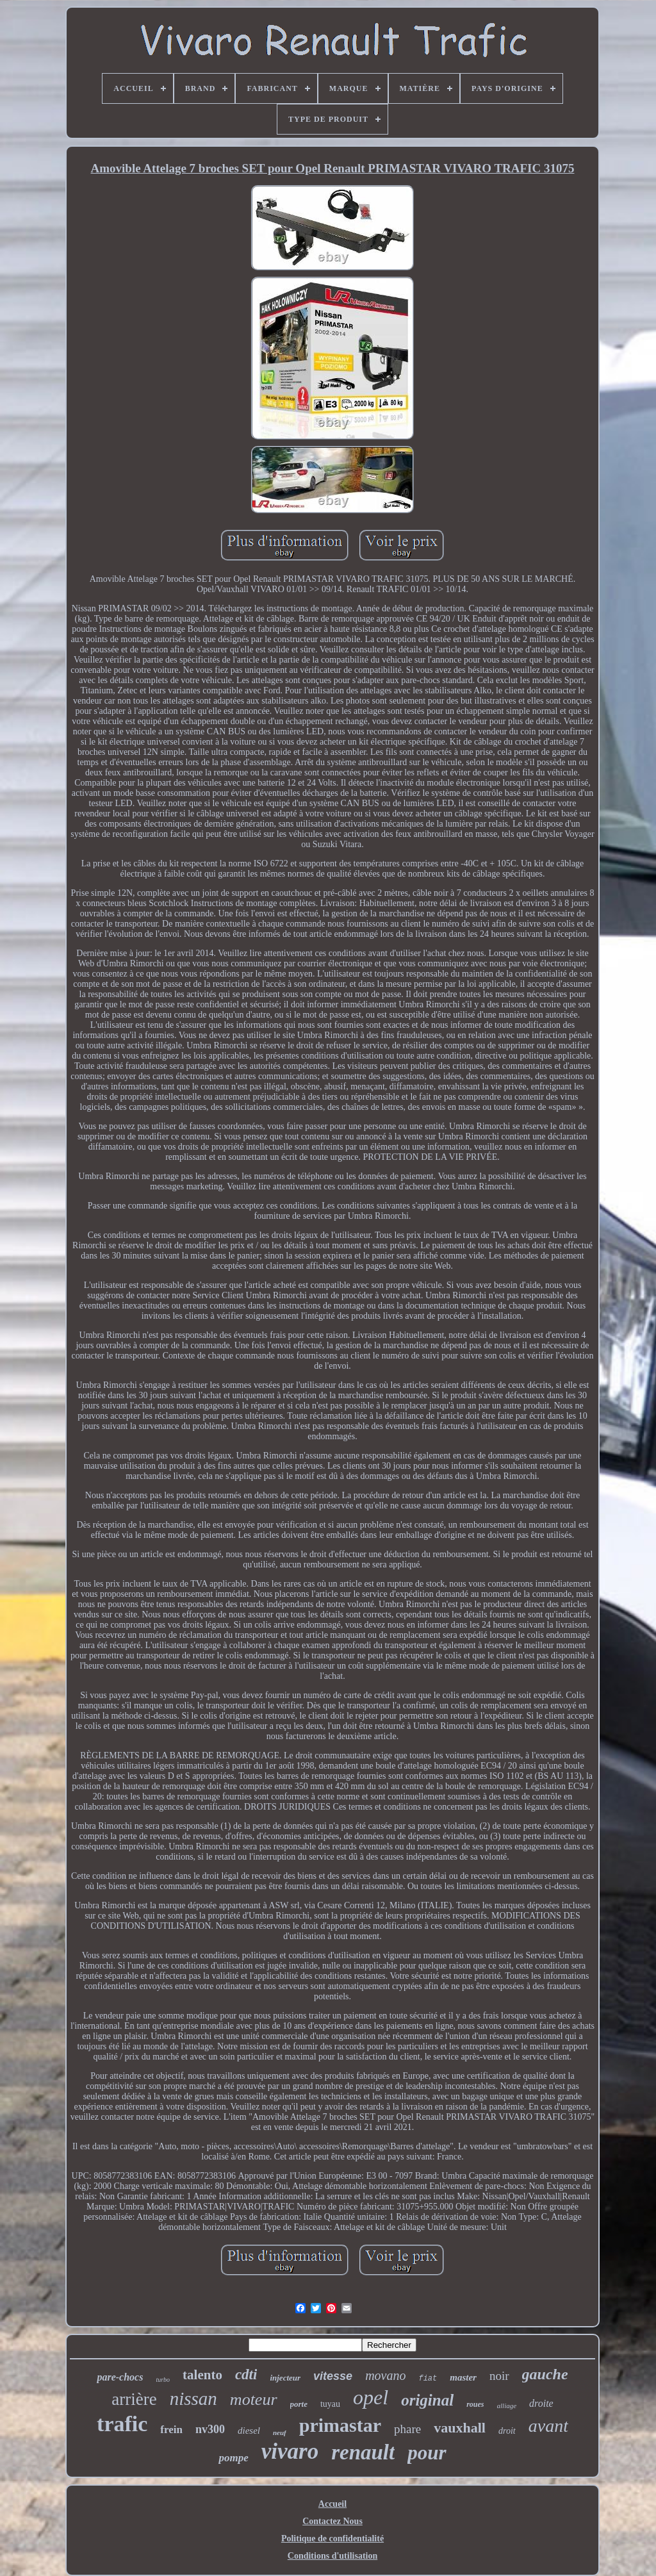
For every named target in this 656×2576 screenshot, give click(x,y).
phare (407, 2429)
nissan (193, 2398)
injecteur (285, 2377)
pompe (233, 2458)
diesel (249, 2430)
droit (507, 2431)
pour (426, 2452)
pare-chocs (120, 2377)
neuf (279, 2432)
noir (499, 2375)
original (427, 2400)
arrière (133, 2399)
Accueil (332, 2504)
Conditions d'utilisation (332, 2556)
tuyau (330, 2404)
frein (171, 2429)
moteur (253, 2399)
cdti (246, 2374)
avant (548, 2426)
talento (202, 2374)
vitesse (332, 2376)
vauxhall (460, 2428)
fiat (427, 2378)
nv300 (210, 2429)
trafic (122, 2424)
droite (541, 2403)
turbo (163, 2379)
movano (385, 2375)
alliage (507, 2405)
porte (299, 2404)
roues (475, 2404)
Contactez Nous (332, 2521)
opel (370, 2397)
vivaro (289, 2451)
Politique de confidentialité (332, 2538)
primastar (340, 2425)
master (463, 2377)
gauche (545, 2374)
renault (363, 2452)
